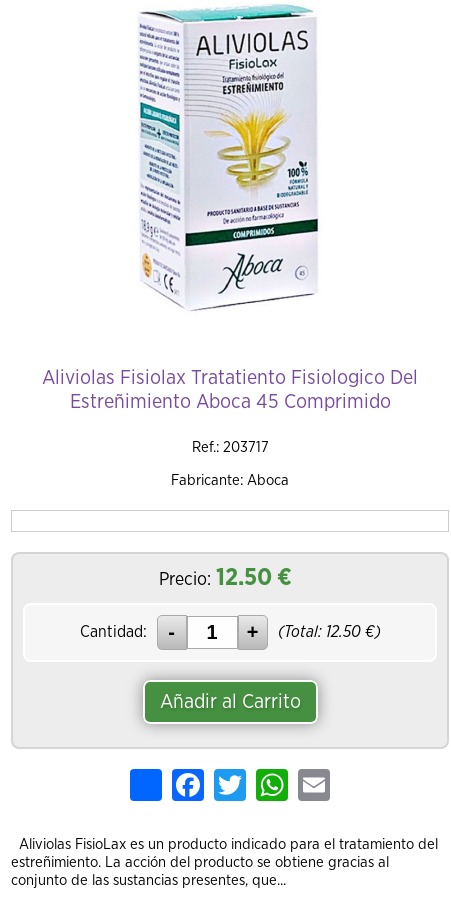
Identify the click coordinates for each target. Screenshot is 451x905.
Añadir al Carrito (230, 702)
